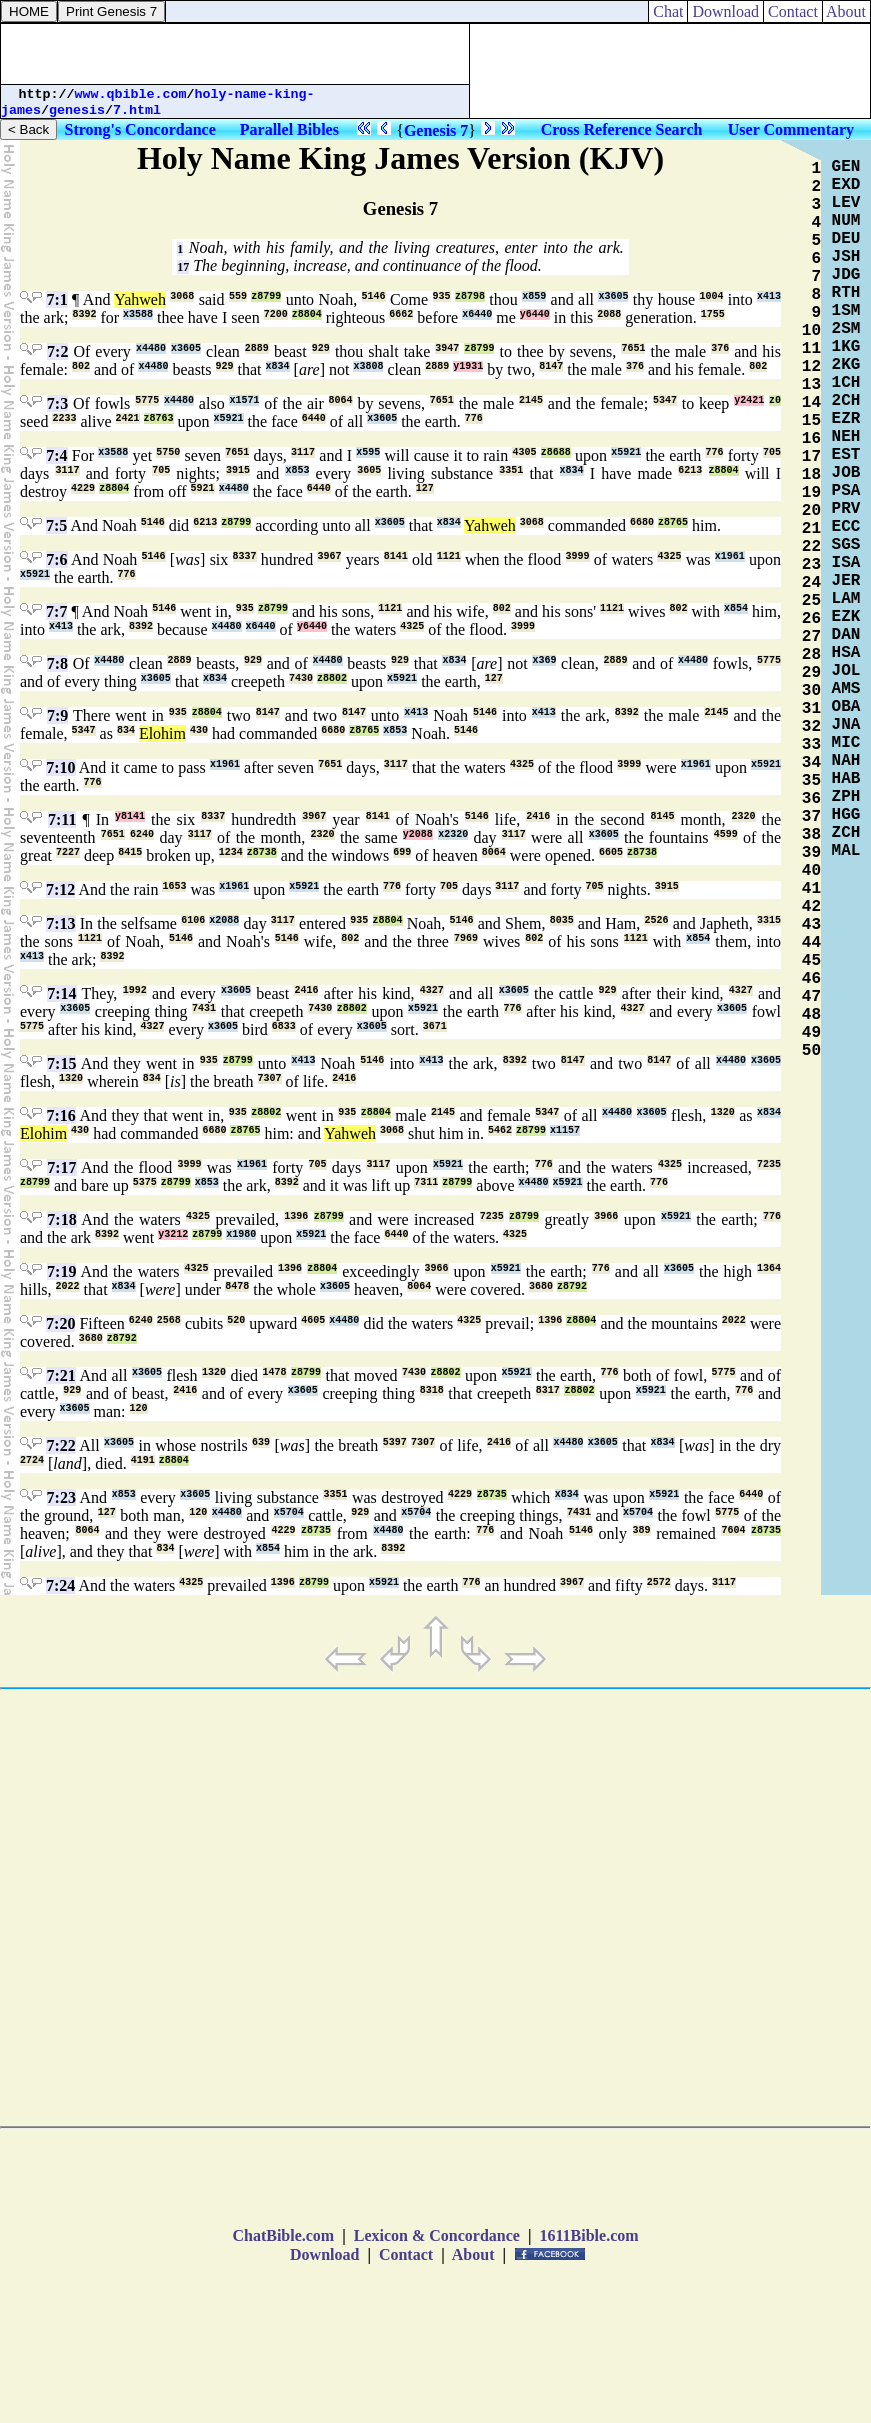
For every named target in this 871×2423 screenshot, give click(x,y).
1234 (231, 852)
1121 (449, 556)
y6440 (535, 314)
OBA (846, 707)
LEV (846, 203)
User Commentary (791, 129)
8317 (548, 1390)
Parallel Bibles (289, 129)
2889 (257, 348)
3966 (606, 1216)
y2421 (749, 400)
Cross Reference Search (622, 129)
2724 (32, 1460)
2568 (169, 1320)
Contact (793, 11)
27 (811, 637)
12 (811, 367)
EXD (846, 185)
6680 (642, 522)
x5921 (229, 418)
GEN (846, 167)
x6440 (477, 314)
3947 (447, 348)
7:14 (61, 993)
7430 (301, 678)
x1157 (565, 1130)
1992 (135, 990)
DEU (846, 239)
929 (321, 348)
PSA (846, 491)
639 (261, 1442)
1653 (174, 886)
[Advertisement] (235, 54)
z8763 (159, 418)
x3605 (613, 296)
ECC (846, 527)
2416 (538, 816)
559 (238, 296)
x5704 (289, 1512)
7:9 (57, 715)
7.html (137, 110)
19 (811, 493)
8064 (341, 400)
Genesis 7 (436, 130)
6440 (314, 418)
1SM (846, 311)
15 (811, 421)
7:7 (56, 611)
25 (811, 601)
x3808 (368, 366)
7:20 (60, 1323)
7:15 (61, 1063)
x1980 (241, 1234)
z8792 (572, 1286)
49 (811, 1033)
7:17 (61, 1167)
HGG (846, 815)
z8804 (307, 314)
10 (811, 331)
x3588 (138, 314)
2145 (531, 400)
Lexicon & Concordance (437, 2235)
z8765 (673, 522)
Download (725, 11)
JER (846, 581)
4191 (143, 1460)
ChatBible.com (283, 2235)
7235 (769, 1164)
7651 (633, 348)
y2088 (418, 834)
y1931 (468, 366)
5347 (665, 400)
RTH (846, 293)
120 (139, 1408)
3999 (578, 556)
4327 (432, 990)
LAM (846, 599)
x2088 (224, 920)
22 (811, 547)
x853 (297, 470)
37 (811, 817)
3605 (369, 470)
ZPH (846, 797)
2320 (744, 816)
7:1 (56, 299)
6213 (690, 470)
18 (811, 475)
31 (811, 709)
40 (811, 871)
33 (811, 745)
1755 (713, 314)
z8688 (556, 452)
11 (811, 349)
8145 (663, 816)
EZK (846, 617)
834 (126, 730)
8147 (551, 366)
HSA (846, 653)
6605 (611, 852)
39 (811, 853)
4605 (313, 1320)
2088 (609, 314)
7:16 (61, 1115)
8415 (130, 852)
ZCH (846, 833)
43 (811, 925)
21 (811, 529)
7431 (204, 1008)
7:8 (57, 663)
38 (811, 835)
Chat (668, 11)
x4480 (151, 348)
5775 (147, 400)
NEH (846, 437)
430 (199, 730)
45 (811, 961)
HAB (846, 779)
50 (811, 1051)
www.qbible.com (131, 94)
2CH (846, 401)
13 (811, 385)
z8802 (332, 678)
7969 (466, 938)
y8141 (130, 816)
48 (811, 1015)
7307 (270, 1078)
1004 (711, 296)
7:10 (60, 767)
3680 (541, 1286)
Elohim (162, 733)
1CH (846, 383)
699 (402, 852)
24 (811, 583)
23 (811, 565)
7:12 (60, 889)
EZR (846, 419)
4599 (726, 834)
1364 (769, 1268)
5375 (145, 1182)
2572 (659, 1582)
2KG (846, 365)
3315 (769, 920)
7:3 (57, 403)
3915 (238, 470)
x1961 (730, 556)
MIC (846, 743)
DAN (846, 635)
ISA (846, 563)
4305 (524, 452)
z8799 (266, 296)
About (846, 11)
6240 (142, 834)
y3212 (173, 1234)
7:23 (61, 1497)
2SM (846, 329)
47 (811, 997)
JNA (846, 725)
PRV (846, 509)
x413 (769, 296)
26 (811, 619)
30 (811, 691)
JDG (846, 275)
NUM (846, 221)
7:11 (62, 819)
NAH (846, 761)
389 (642, 1530)
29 (811, 673)
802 (81, 366)
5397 (395, 1442)
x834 (278, 366)
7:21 (60, 1375)
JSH (846, 257)
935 (442, 296)
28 (811, 655)
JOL (846, 671)
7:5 (56, 525)
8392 (84, 314)
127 (425, 488)
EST (846, 455)
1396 (296, 1216)
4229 (83, 488)
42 (811, 907)
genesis (77, 110)
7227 (68, 852)
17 (183, 267)
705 (772, 452)
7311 (426, 1182)
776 (474, 418)
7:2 (57, 351)
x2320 (453, 834)
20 (811, 511)
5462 (500, 1130)
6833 (284, 1026)
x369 (544, 660)
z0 (775, 400)
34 (811, 763)
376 (720, 348)
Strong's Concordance (140, 129)
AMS (846, 689)
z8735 (492, 1494)
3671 (435, 1026)
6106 (193, 920)
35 (811, 781)
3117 (303, 452)
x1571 (244, 400)
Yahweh (140, 299)
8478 (237, 1286)
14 (811, 403)
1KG (846, 347)
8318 (432, 1390)
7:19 (61, 1271)
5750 (168, 452)
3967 (329, 556)
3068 (182, 296)
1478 (275, 1372)
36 (811, 799)
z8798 (470, 296)
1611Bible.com (588, 2235)
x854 (736, 608)
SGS (846, 545)
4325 (669, 556)
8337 (245, 556)
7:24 (60, 1585)
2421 (128, 418)
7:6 (56, 559)
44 (811, 943)
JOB (846, 473)
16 (811, 439)
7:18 (61, 1219)
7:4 (56, 455)
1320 (71, 1078)
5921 (203, 488)
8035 (562, 920)
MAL (846, 851)
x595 (368, 452)
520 (236, 1320)
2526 (656, 920)
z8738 (262, 852)
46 (811, 979)
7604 (733, 1530)
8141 (396, 556)
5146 (374, 296)
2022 (68, 1286)
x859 (534, 296)
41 (811, 889)
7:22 (60, 1445)
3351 (511, 470)
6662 (401, 314)
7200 (276, 314)
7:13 (60, 923)
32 (811, 727)
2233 (64, 418)
